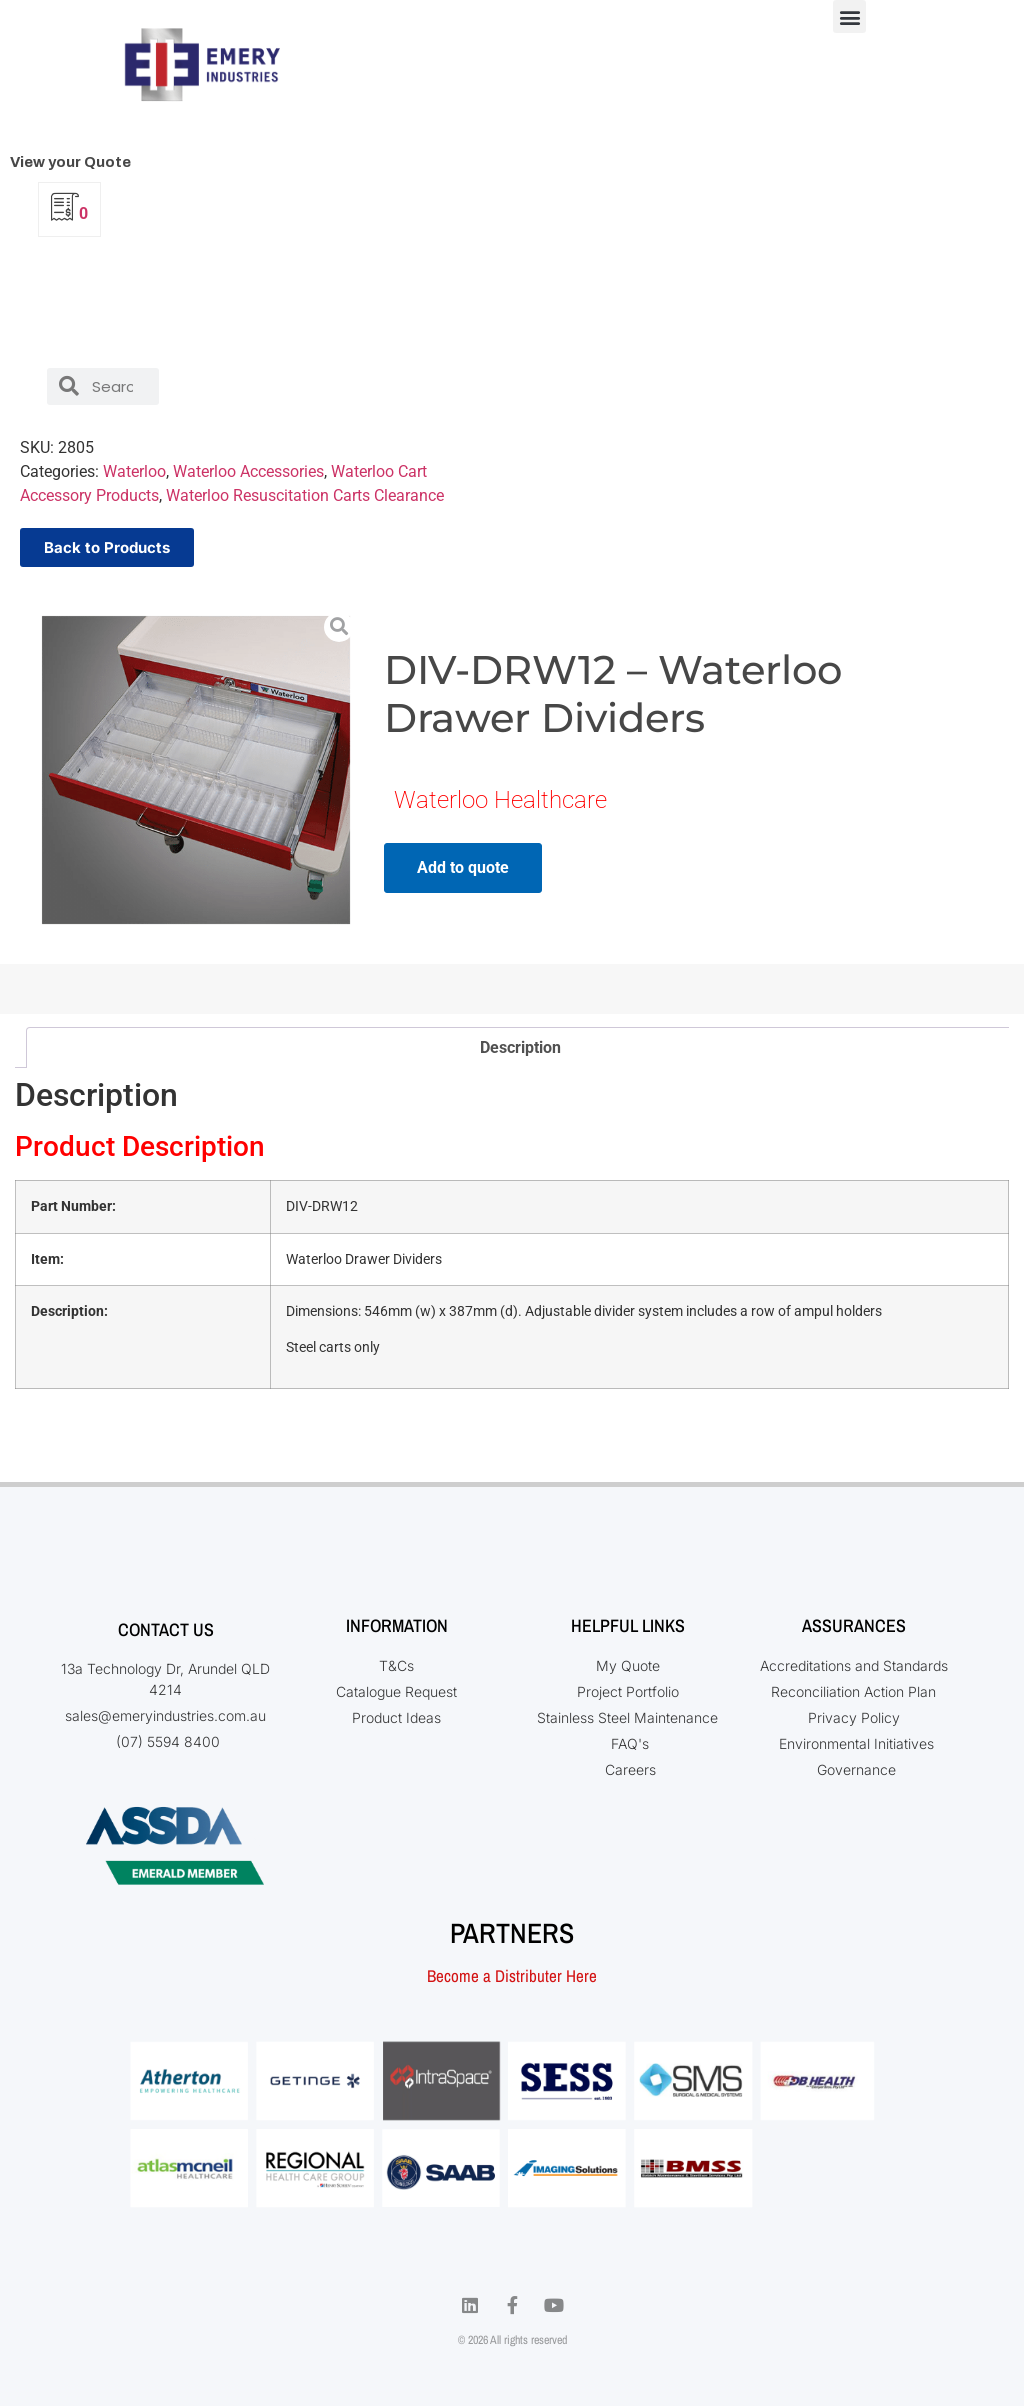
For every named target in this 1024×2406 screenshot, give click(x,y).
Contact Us (166, 1629)
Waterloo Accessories (248, 471)
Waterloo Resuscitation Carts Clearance (305, 495)
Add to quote (463, 867)
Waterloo (134, 471)
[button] (849, 16)
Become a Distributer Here (512, 1975)
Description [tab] (520, 1047)
